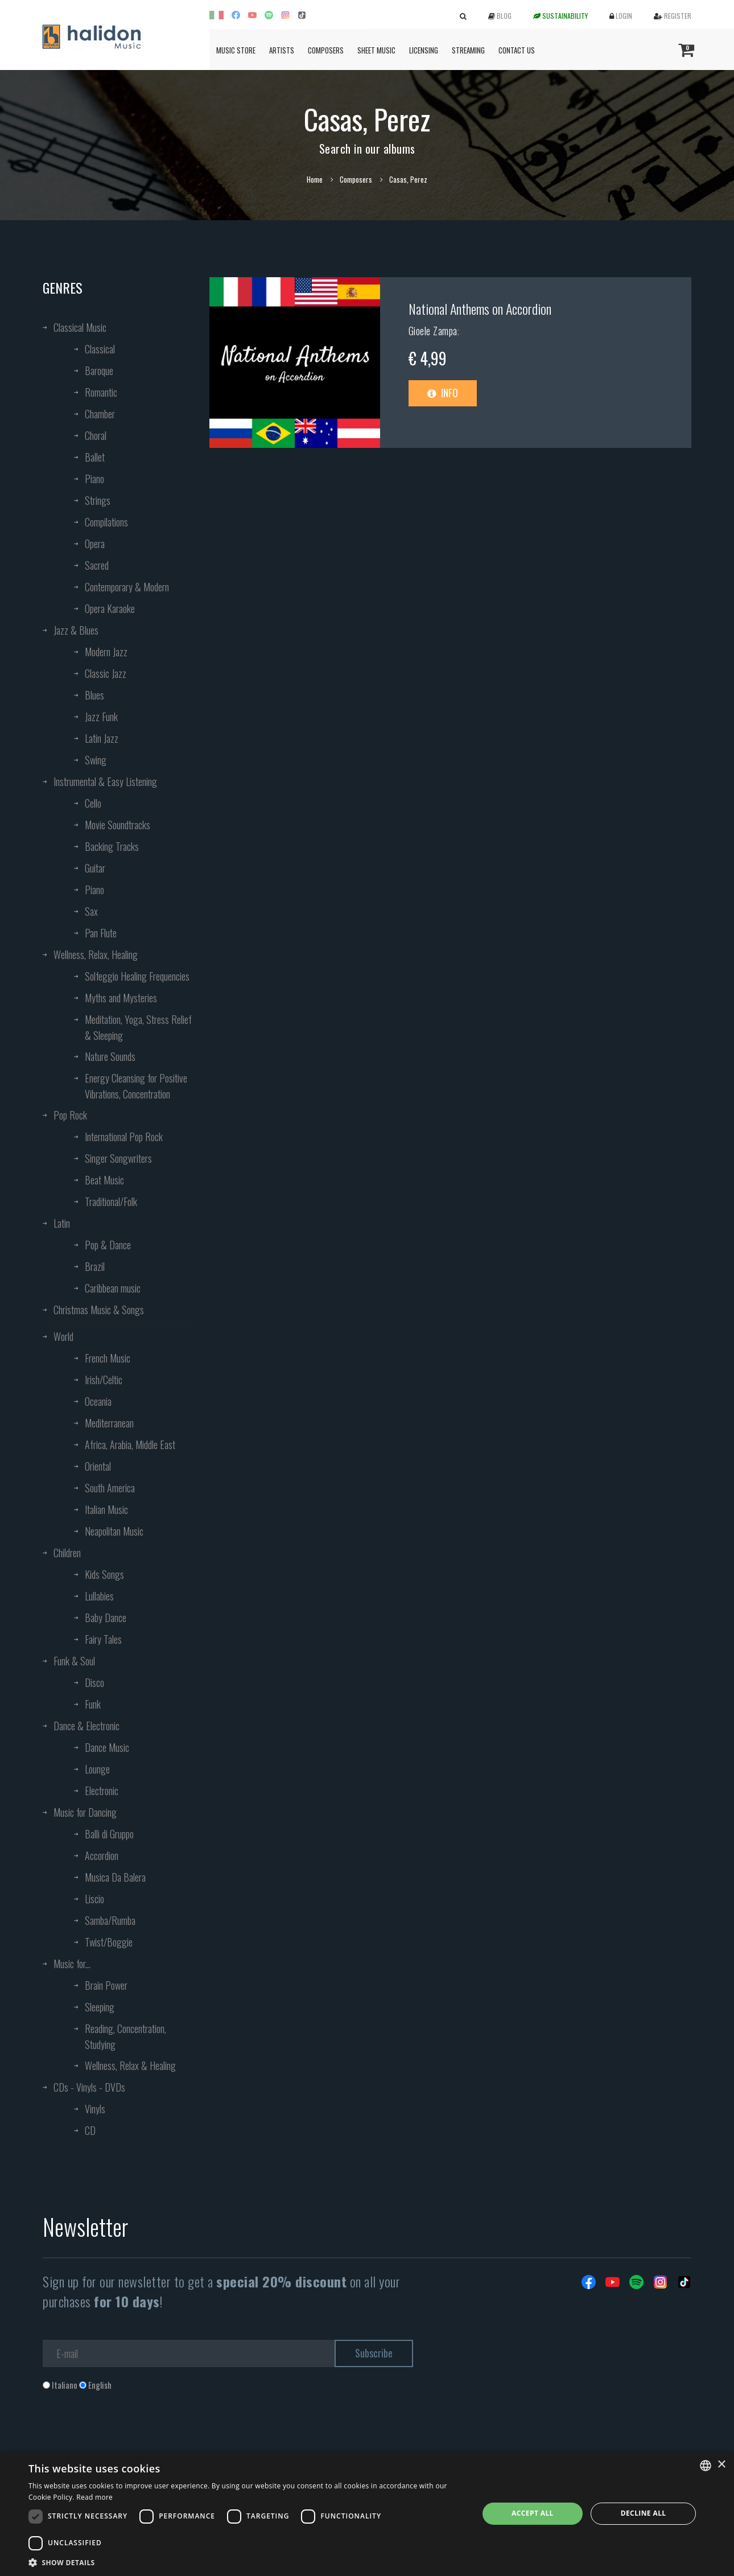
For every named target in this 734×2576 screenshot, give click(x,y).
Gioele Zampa (433, 330)
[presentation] (129, 2437)
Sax (91, 911)
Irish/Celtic (103, 1379)
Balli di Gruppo (109, 1833)
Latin (61, 1223)
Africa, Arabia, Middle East (130, 1444)
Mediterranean (109, 1422)
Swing (95, 759)
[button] (246, 2562)
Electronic (101, 1790)
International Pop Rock (124, 1136)
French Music (107, 1358)
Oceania (98, 1401)
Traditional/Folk (111, 1201)
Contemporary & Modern (127, 586)
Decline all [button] (643, 2513)
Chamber (100, 413)
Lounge (97, 1769)
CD (90, 2130)
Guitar (95, 868)
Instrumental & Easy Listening (105, 781)
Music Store (235, 50)
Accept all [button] (533, 2513)
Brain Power (106, 1985)
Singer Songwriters (118, 1158)
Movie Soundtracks (117, 824)
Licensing (423, 50)
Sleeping (99, 2006)
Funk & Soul (74, 1660)
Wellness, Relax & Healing (130, 2065)
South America (110, 1487)
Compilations (106, 522)
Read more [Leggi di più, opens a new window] (94, 2497)
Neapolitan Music (114, 1531)
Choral (95, 435)
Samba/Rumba (110, 1920)
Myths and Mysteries (121, 997)
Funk (93, 1704)
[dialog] (367, 2513)
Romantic (101, 392)
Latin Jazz (101, 738)
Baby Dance (105, 1617)
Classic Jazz (105, 673)
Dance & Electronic (86, 1725)
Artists (281, 50)
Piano (94, 478)
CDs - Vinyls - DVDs (89, 2087)
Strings (97, 500)
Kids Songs (104, 1574)
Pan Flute (101, 932)
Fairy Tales (103, 1639)
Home (315, 179)
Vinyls (95, 2108)
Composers (326, 50)
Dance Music (107, 1747)
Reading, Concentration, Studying (125, 2036)
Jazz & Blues (75, 630)
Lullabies (99, 1596)
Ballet (95, 457)
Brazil (95, 1266)
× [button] (721, 2464)
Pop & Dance (108, 1244)
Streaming (468, 50)
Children (67, 1552)
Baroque (99, 370)
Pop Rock (70, 1115)
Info (442, 392)
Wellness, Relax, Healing (95, 954)
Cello (93, 803)
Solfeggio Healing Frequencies (137, 976)
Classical (100, 348)
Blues (94, 695)
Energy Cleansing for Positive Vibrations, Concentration (136, 1086)
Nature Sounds (110, 1056)
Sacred (97, 565)
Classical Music (79, 327)
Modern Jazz (106, 651)
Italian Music (106, 1509)
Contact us (516, 50)
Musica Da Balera (115, 1877)
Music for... (71, 1963)
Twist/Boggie (109, 1942)
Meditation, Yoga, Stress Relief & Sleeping (138, 1027)
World (63, 1336)
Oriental (98, 1466)
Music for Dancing (85, 1812)
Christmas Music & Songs (98, 1309)
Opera (95, 543)
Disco (94, 1682)
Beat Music (104, 1179)
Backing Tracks (112, 846)
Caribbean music (113, 1288)
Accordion (101, 1855)
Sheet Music (376, 50)
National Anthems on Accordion (480, 308)
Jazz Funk (101, 716)
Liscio (94, 1898)
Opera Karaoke (110, 608)
